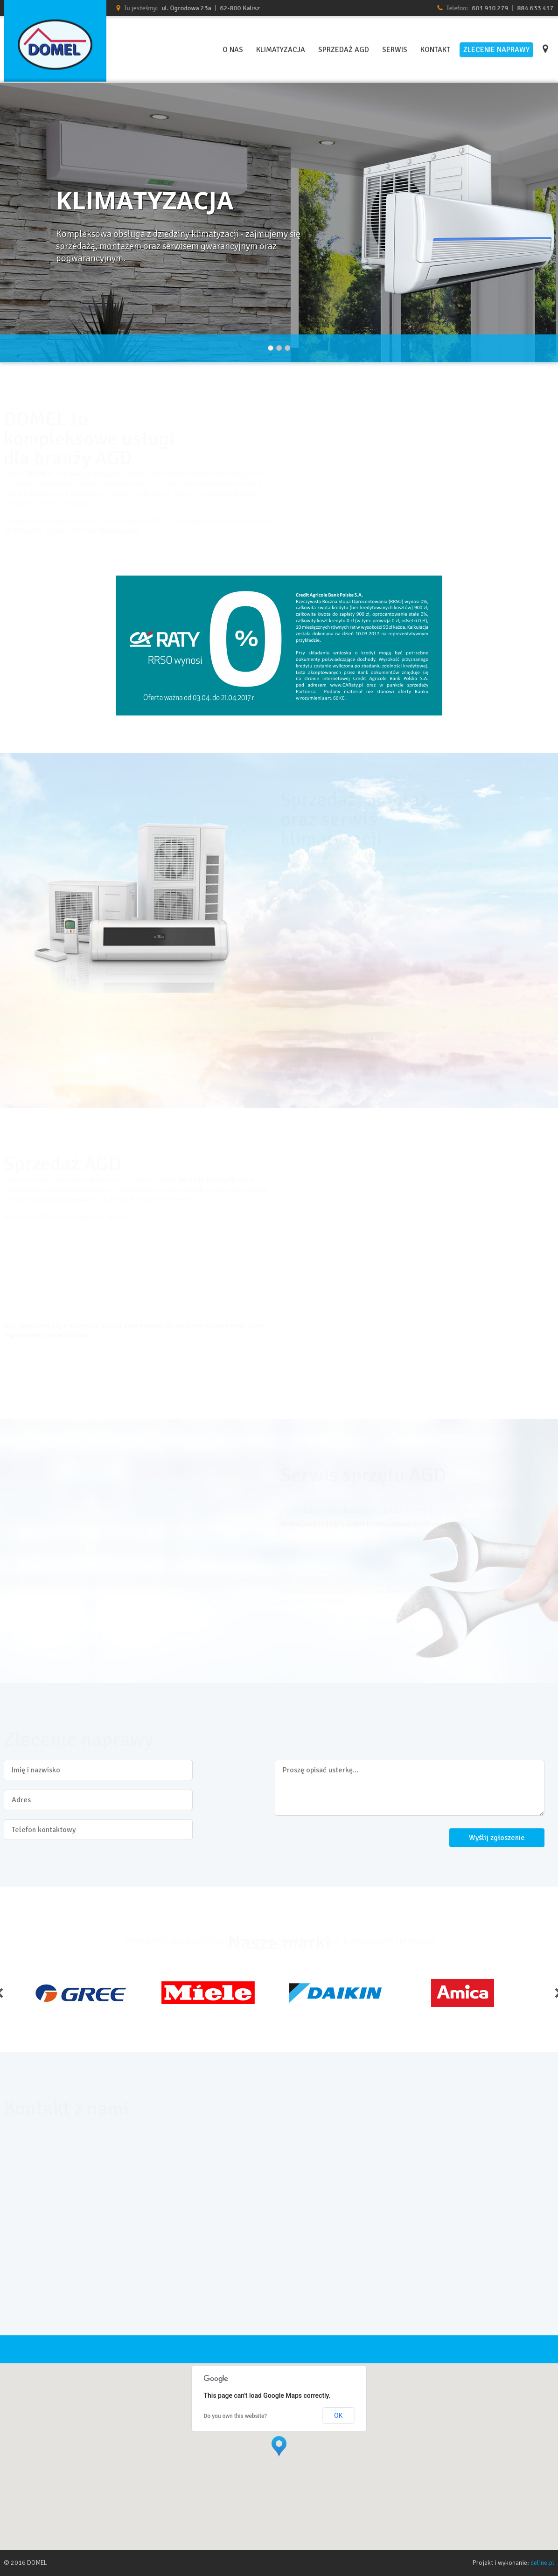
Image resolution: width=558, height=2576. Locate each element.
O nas (233, 47)
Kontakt (435, 47)
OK (338, 2415)
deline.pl (542, 2563)
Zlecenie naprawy (496, 47)
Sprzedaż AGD (343, 47)
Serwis (394, 47)
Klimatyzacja (280, 47)
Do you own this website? (235, 2416)
